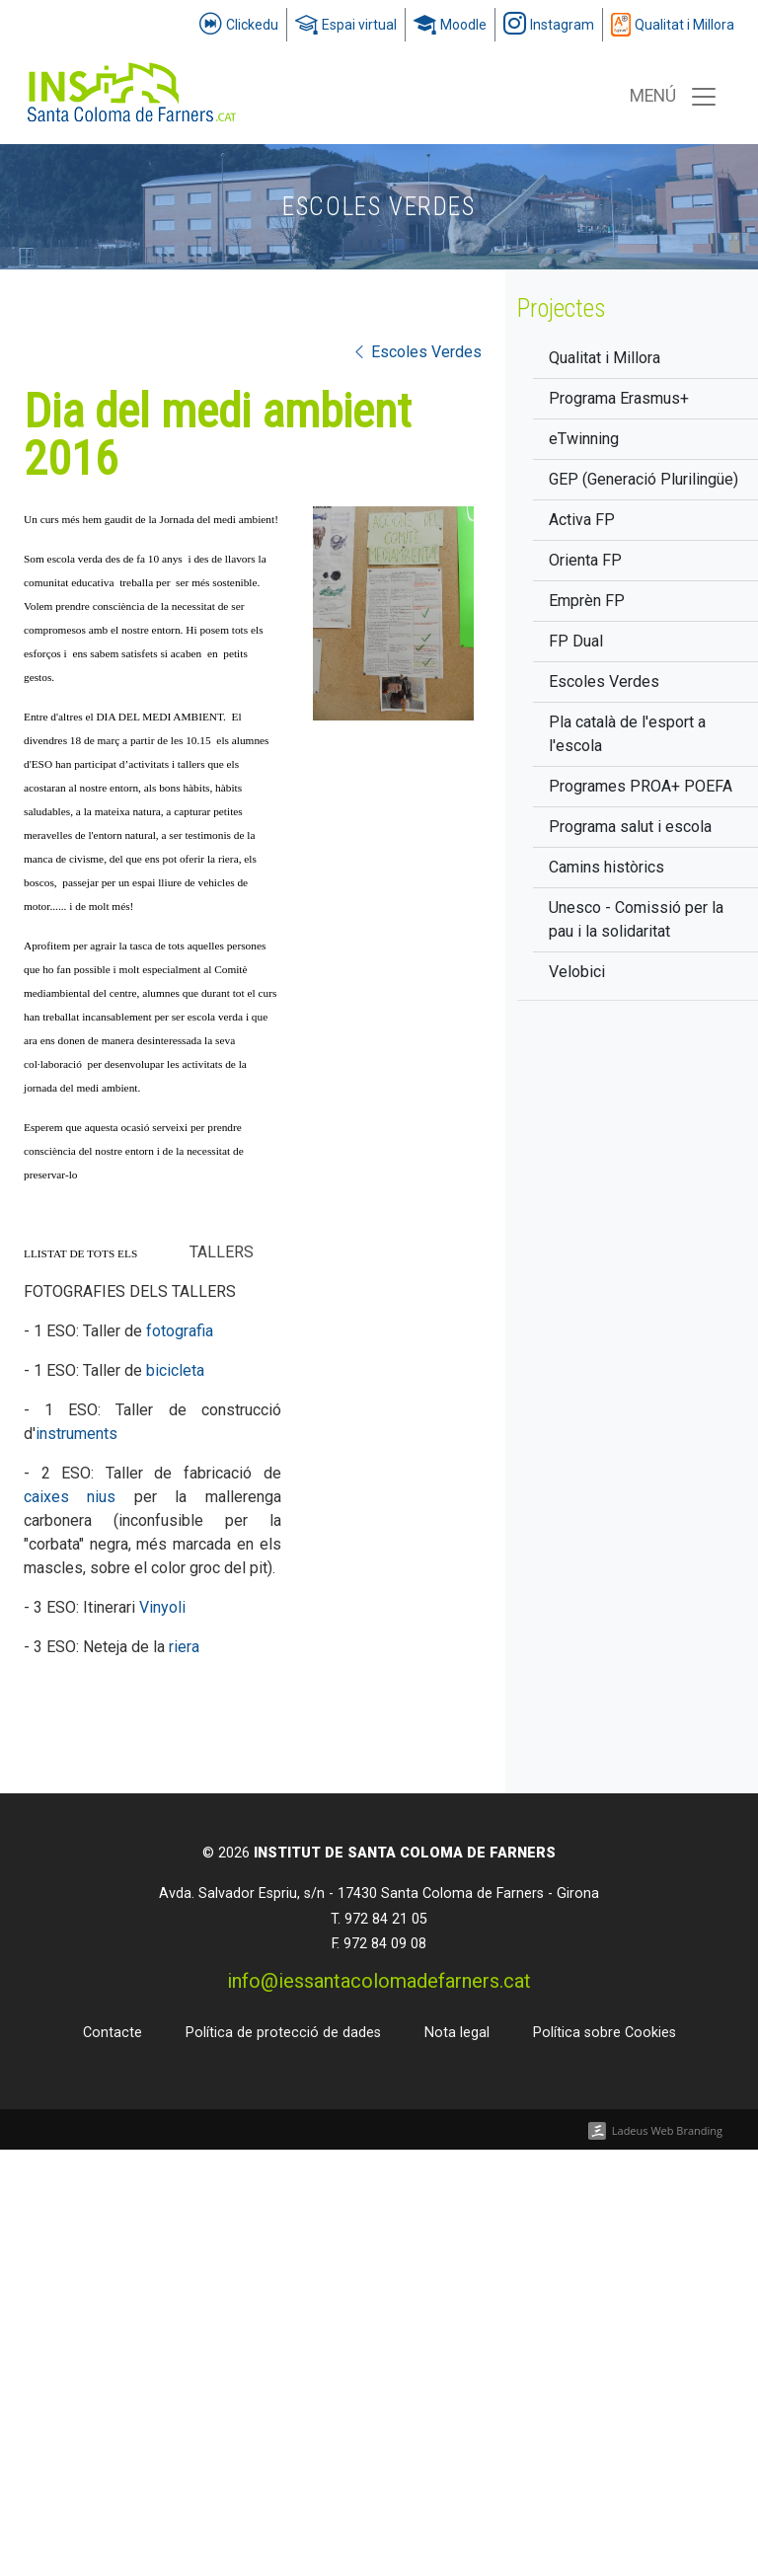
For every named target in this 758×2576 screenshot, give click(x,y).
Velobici (577, 971)
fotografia (179, 1331)
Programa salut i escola (630, 826)
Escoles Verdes (604, 681)
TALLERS (222, 1252)
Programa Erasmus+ (619, 398)
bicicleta (175, 1370)
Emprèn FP (587, 600)
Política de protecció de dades (283, 2032)
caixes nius (69, 1496)
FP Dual (576, 641)
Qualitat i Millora (604, 357)
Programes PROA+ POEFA (640, 786)
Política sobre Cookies (604, 2032)
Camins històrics (606, 867)
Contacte (112, 2032)
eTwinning (584, 438)
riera (184, 1646)
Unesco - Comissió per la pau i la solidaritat (636, 919)
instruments (76, 1433)
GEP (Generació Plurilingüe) (643, 479)
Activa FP (582, 519)
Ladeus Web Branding (667, 2130)
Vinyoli (162, 1607)
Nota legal (457, 2032)
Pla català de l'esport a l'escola (627, 734)
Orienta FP (585, 560)
